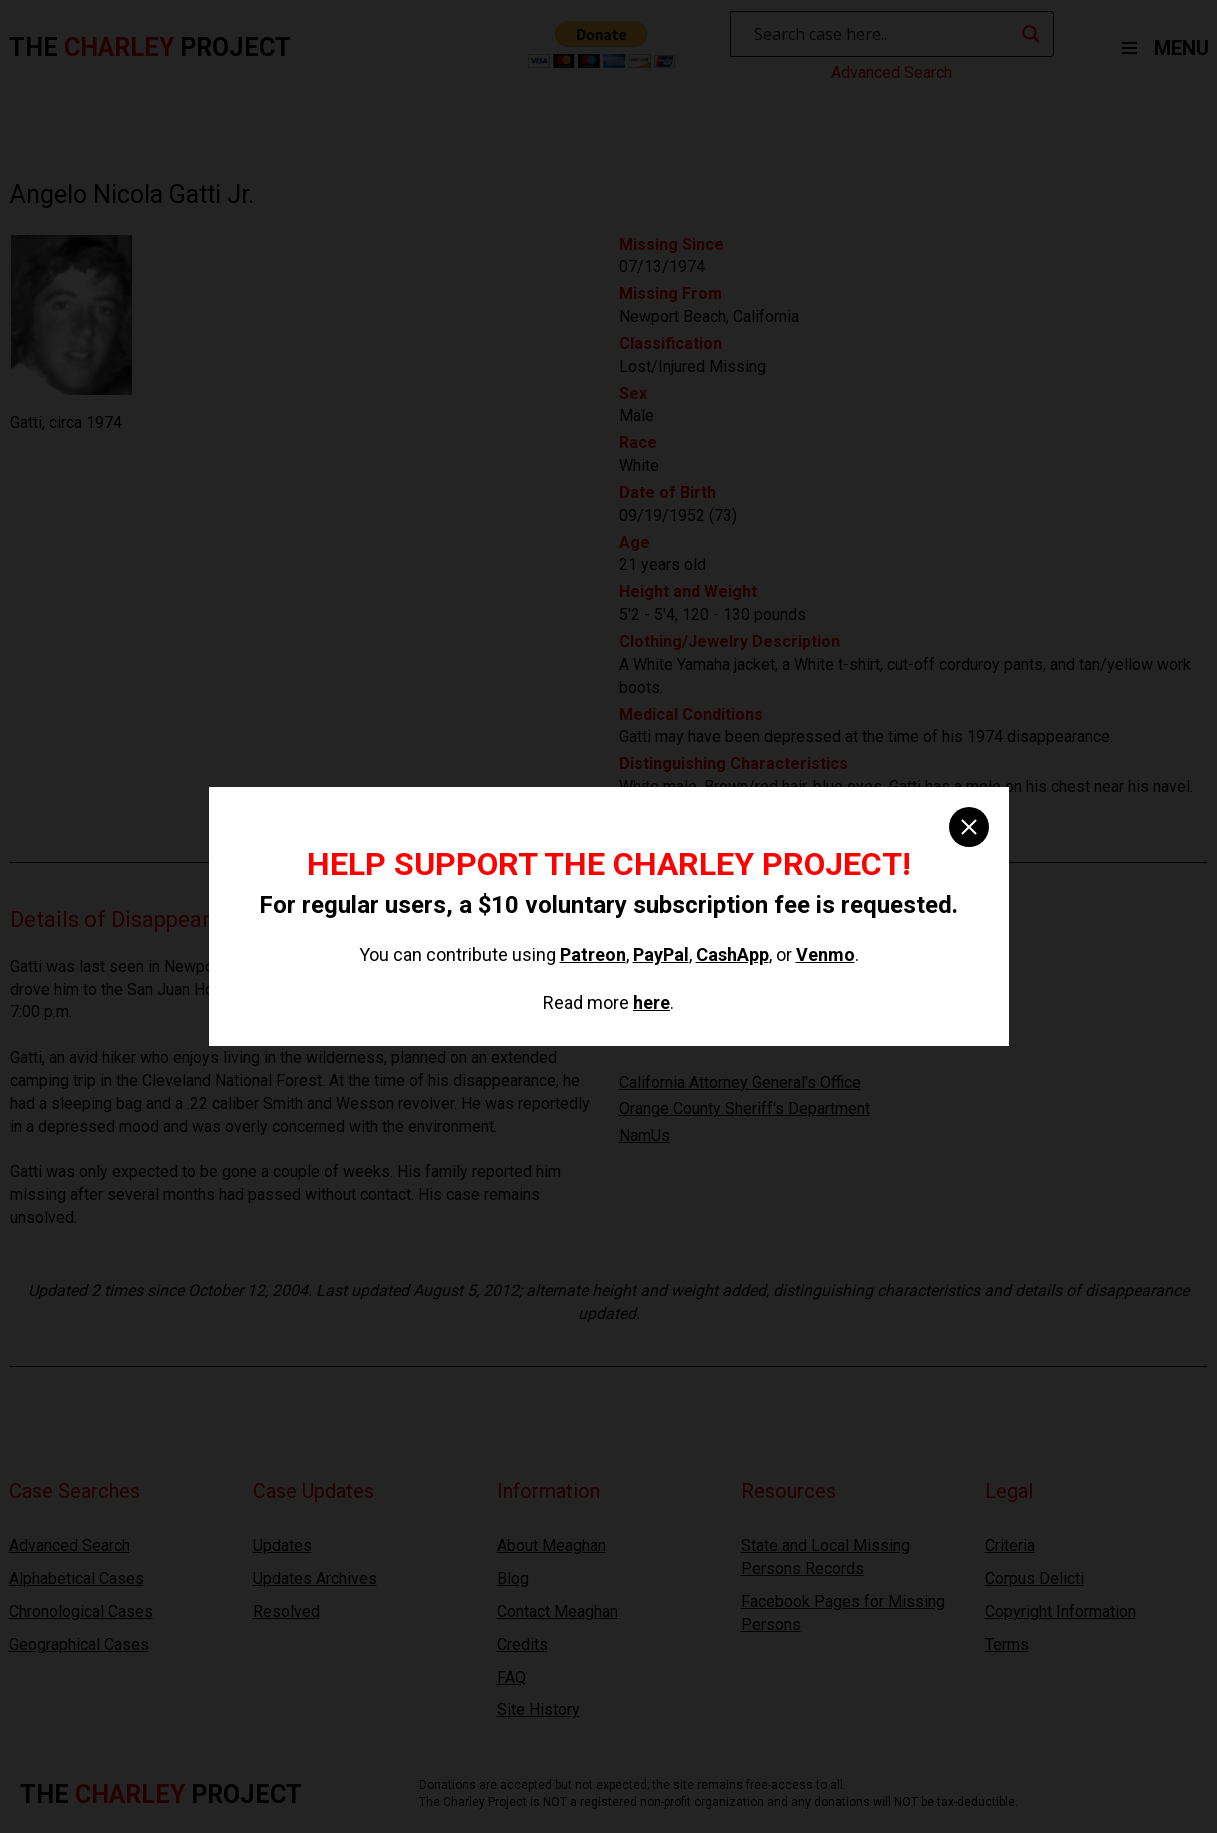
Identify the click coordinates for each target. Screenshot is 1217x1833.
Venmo (825, 954)
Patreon (593, 954)
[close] (969, 827)
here (651, 1002)
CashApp (732, 954)
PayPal (661, 954)
